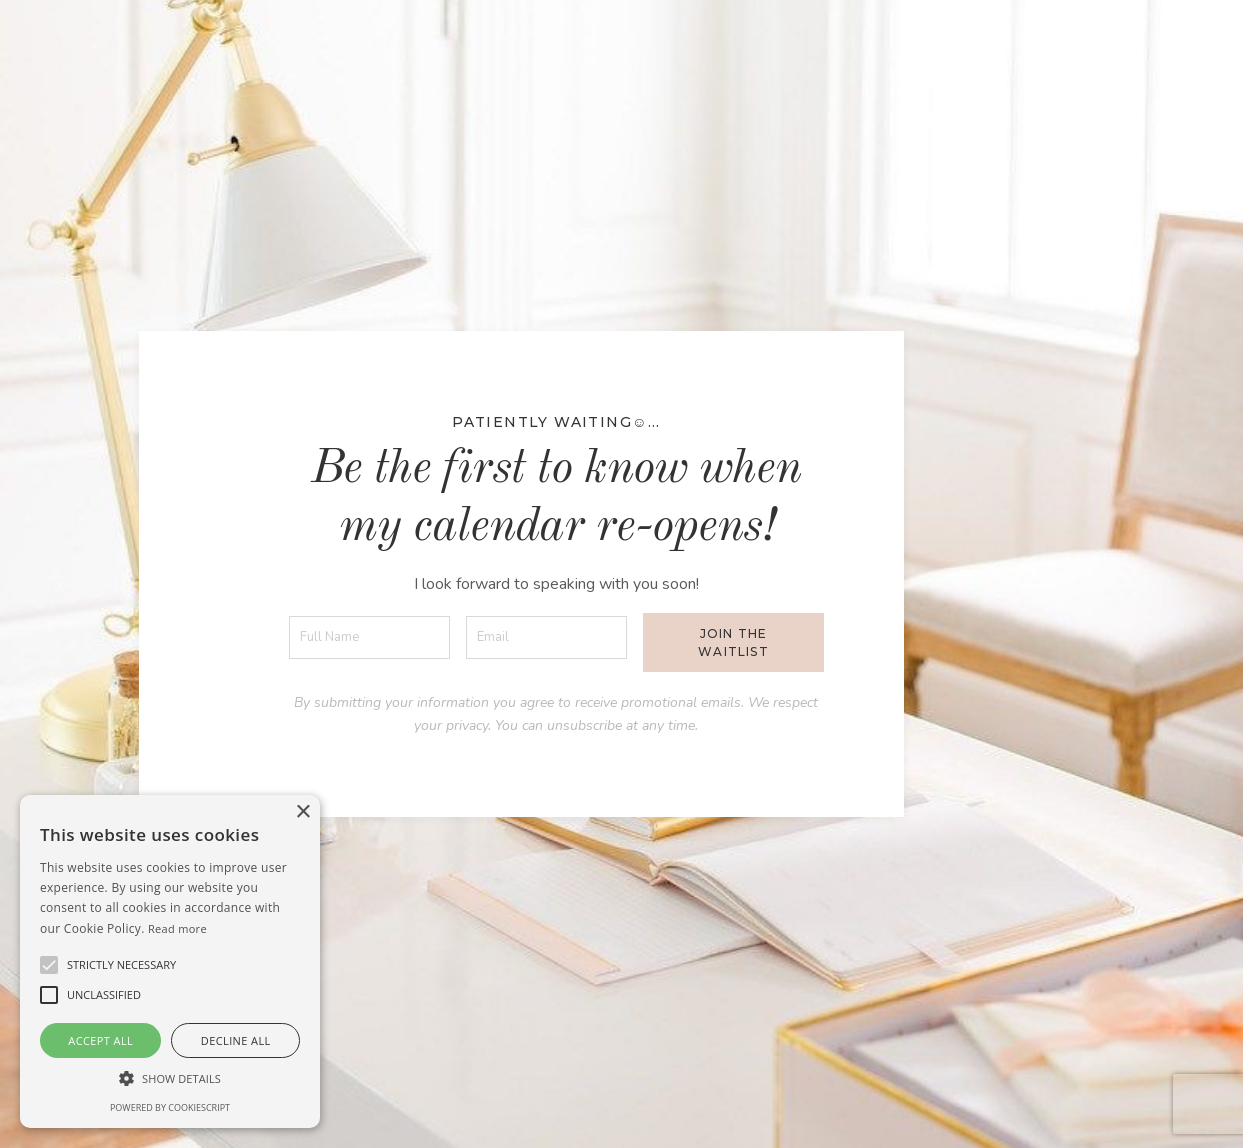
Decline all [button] (236, 1040)
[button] (121, 965)
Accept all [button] (100, 1040)
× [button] (302, 812)
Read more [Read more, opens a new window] (177, 928)
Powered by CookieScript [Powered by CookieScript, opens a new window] (170, 1107)
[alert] (170, 961)
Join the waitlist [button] (733, 642)
